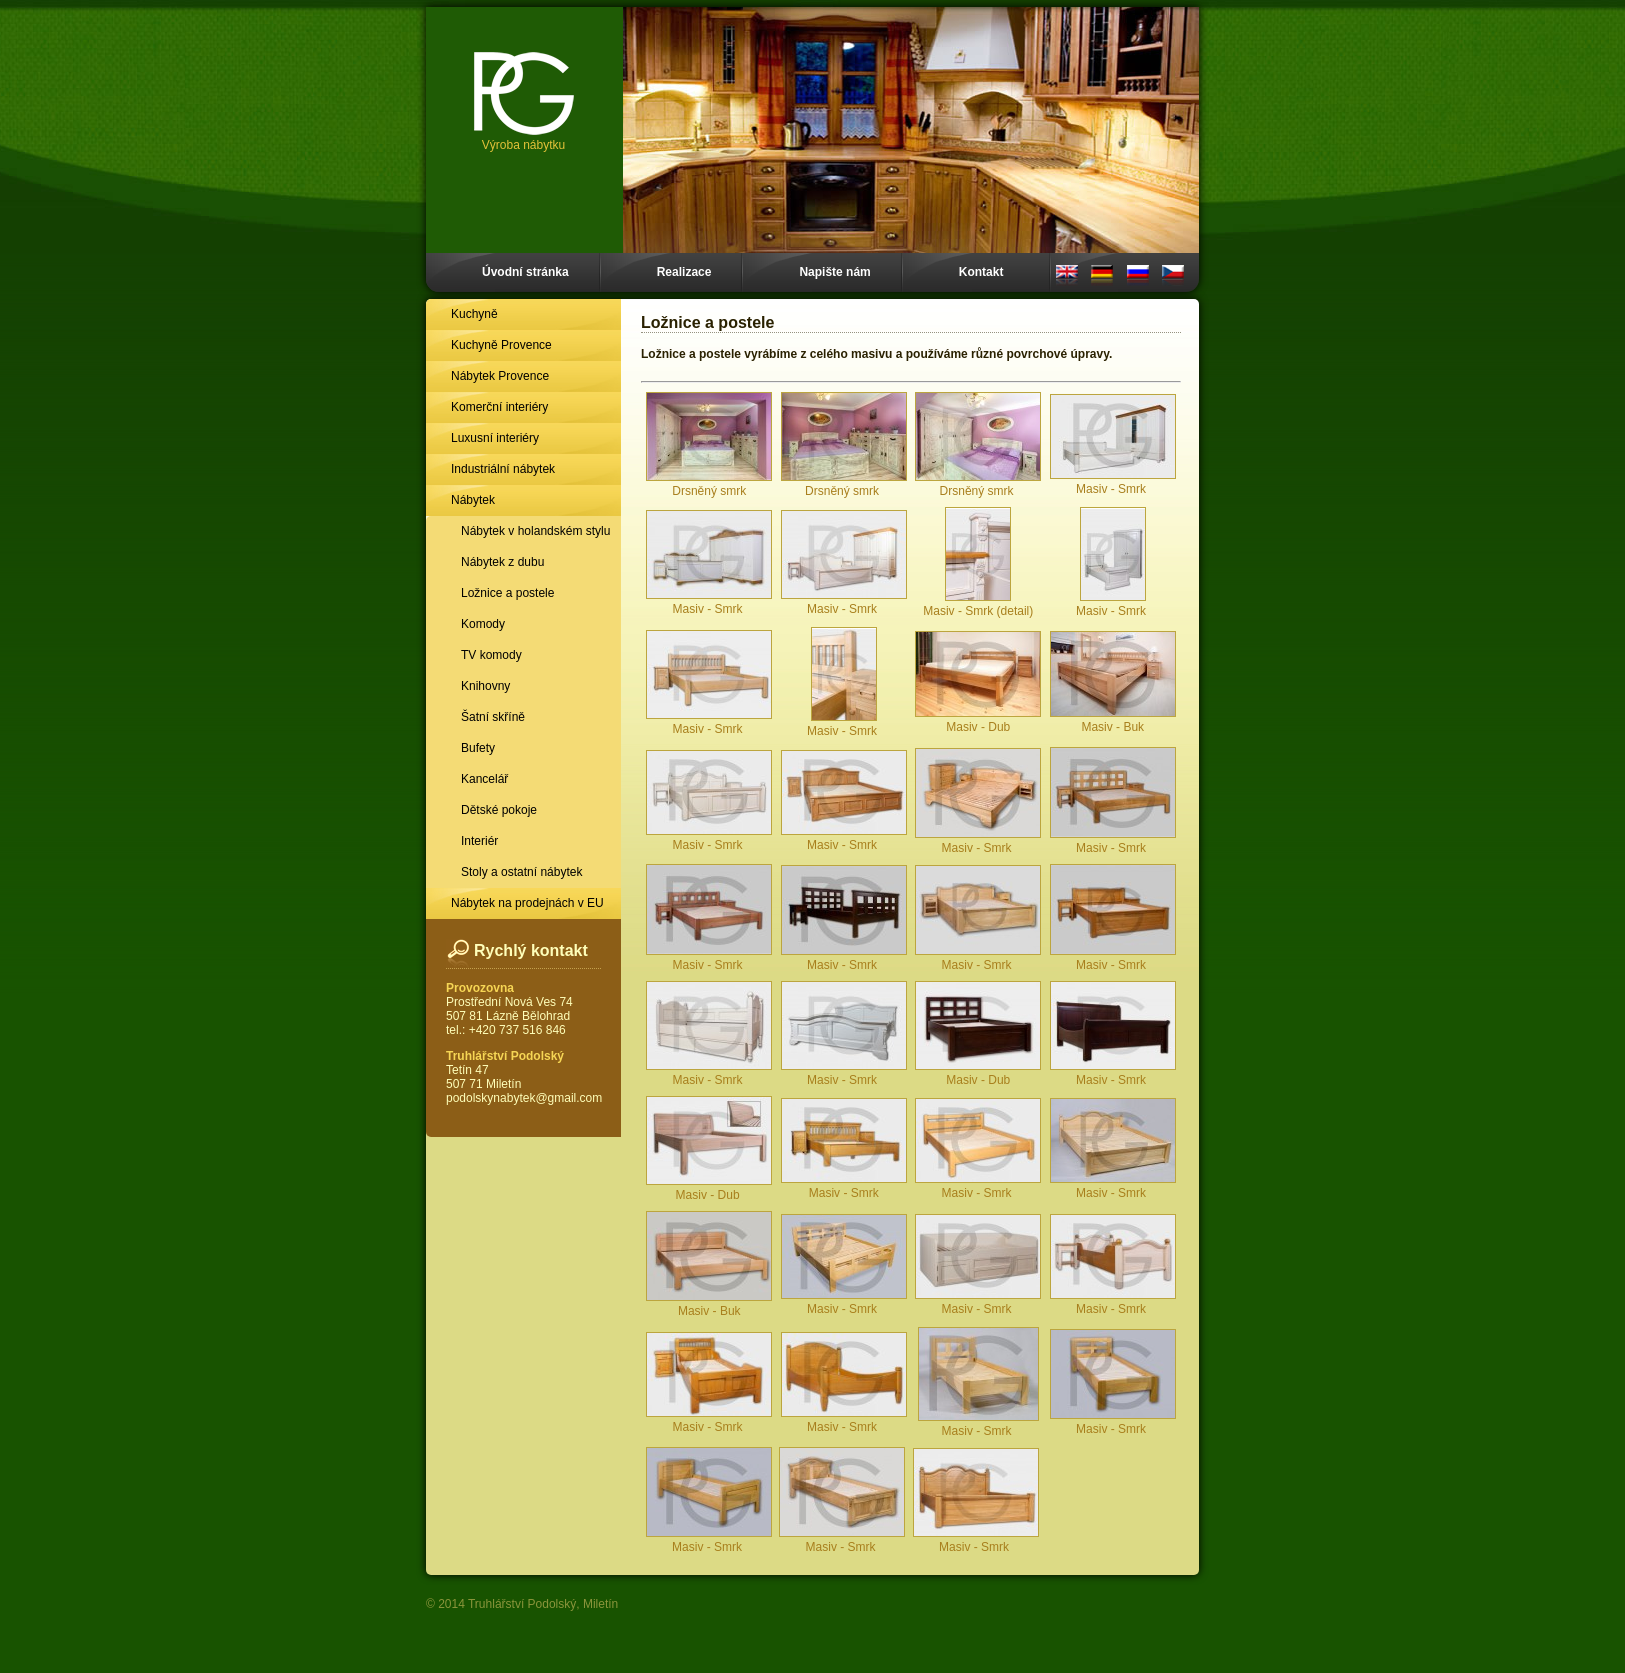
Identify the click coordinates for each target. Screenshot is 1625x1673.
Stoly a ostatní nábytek (521, 872)
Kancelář (484, 779)
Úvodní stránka (525, 272)
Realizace (684, 272)
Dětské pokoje (499, 810)
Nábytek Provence (500, 376)
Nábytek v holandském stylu (535, 531)
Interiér (479, 841)
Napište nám (834, 272)
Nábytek (473, 500)
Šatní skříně (493, 717)
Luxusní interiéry (495, 438)
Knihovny (485, 686)
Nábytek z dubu (502, 562)
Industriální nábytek (503, 469)
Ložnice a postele (507, 593)
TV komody (491, 655)
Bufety (478, 748)
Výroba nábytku (524, 102)
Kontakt (981, 272)
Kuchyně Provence (501, 345)
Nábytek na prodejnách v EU (527, 903)
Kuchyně (474, 314)
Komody (483, 624)
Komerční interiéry (499, 407)
